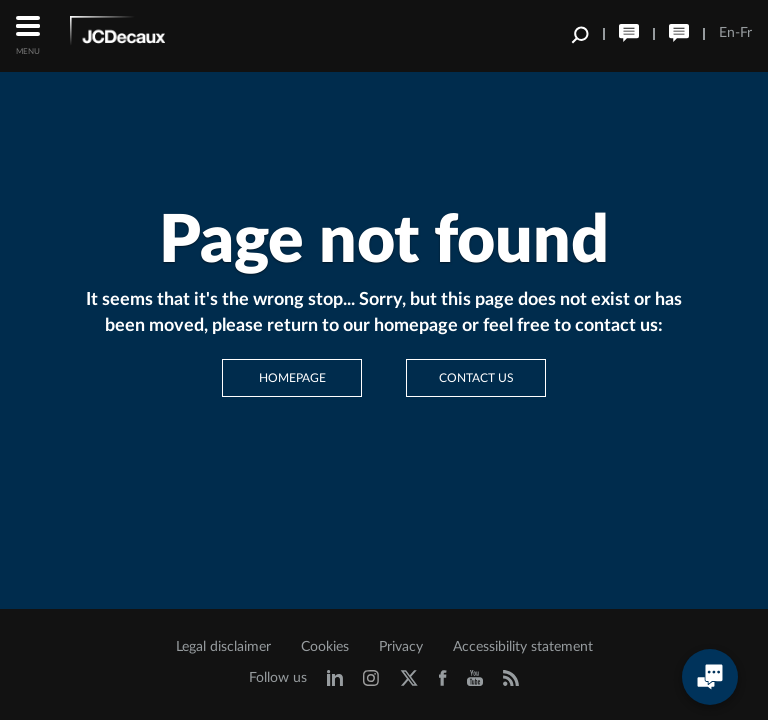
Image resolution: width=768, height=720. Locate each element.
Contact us (476, 378)
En (727, 33)
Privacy (401, 647)
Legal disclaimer (223, 647)
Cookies (325, 647)
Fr (746, 33)
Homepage (292, 378)
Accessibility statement (523, 647)
